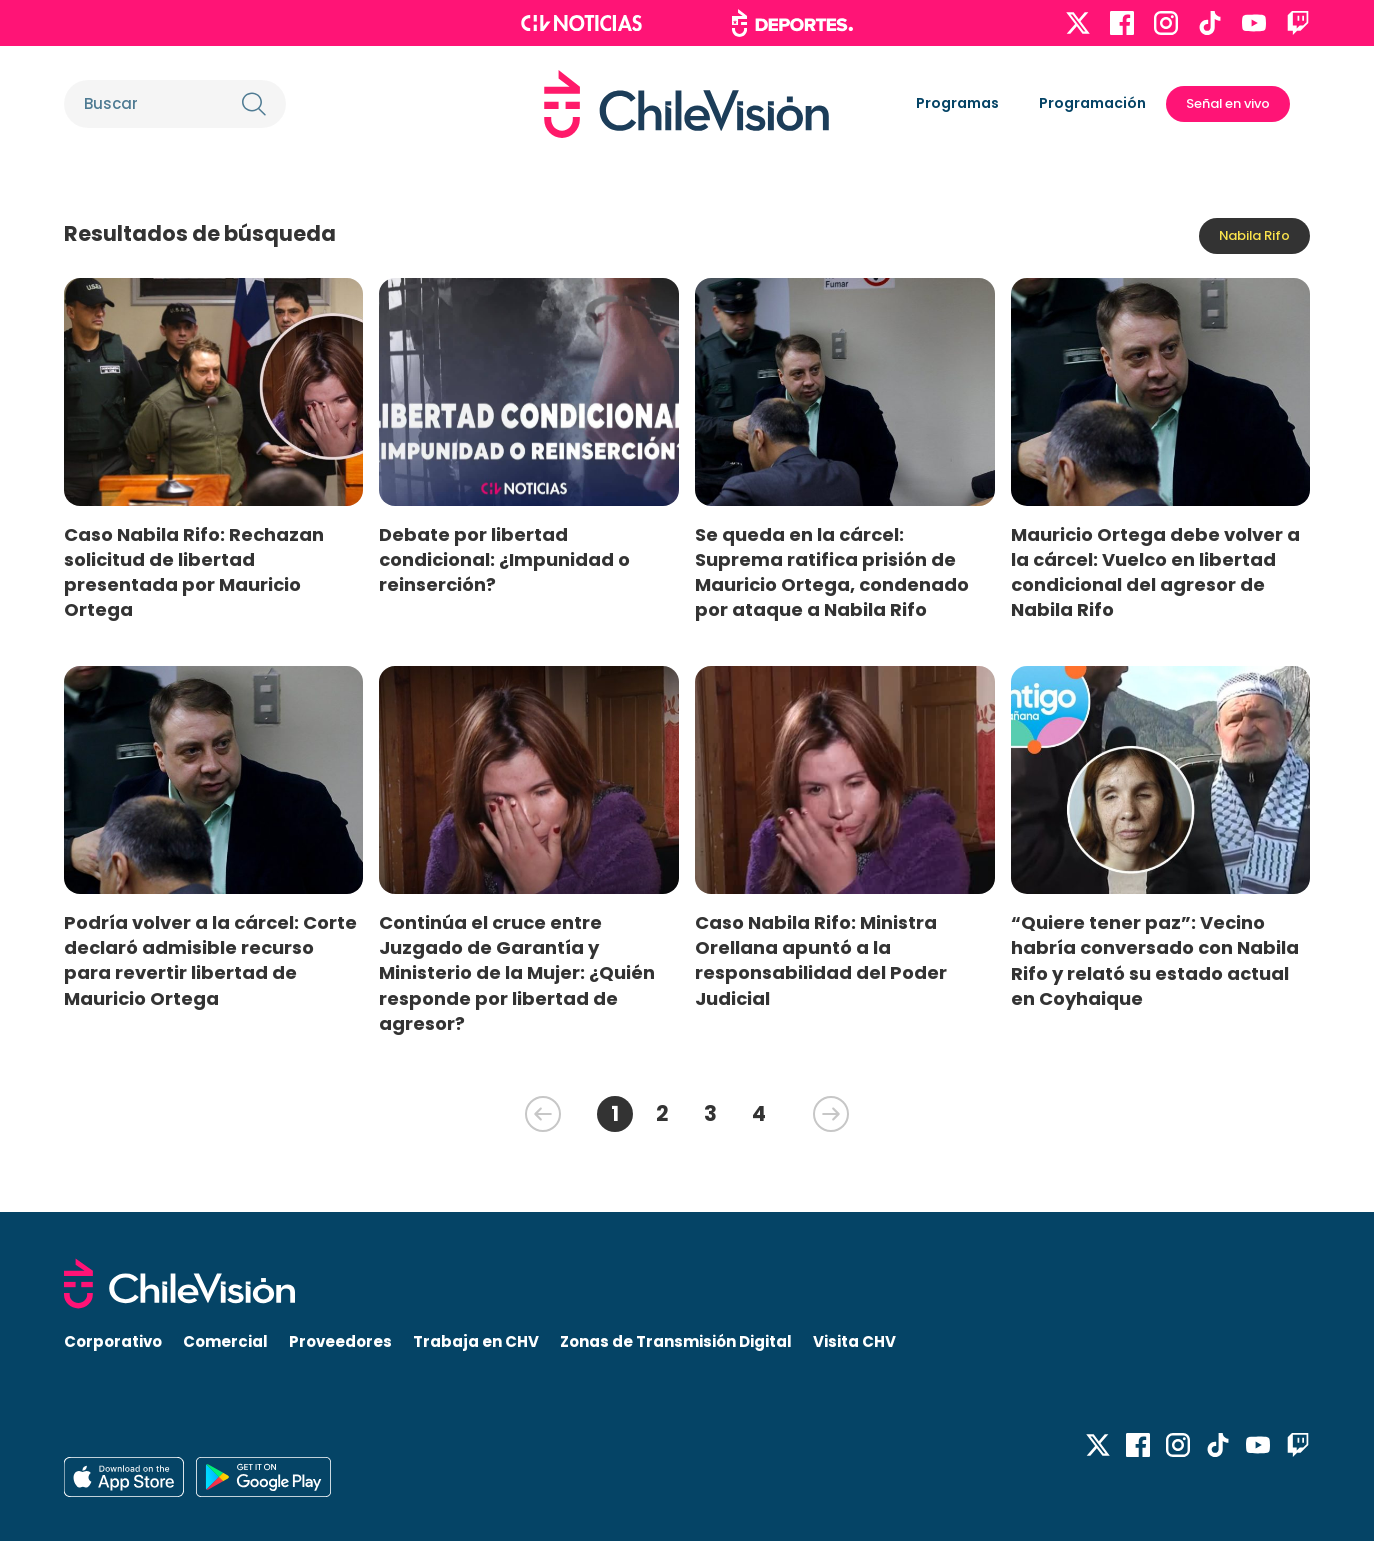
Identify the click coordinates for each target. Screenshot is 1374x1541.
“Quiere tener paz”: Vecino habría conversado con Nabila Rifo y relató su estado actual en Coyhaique (1155, 960)
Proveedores (340, 1341)
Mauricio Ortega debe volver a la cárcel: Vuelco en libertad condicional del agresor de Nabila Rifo (1155, 572)
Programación (1092, 103)
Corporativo (113, 1341)
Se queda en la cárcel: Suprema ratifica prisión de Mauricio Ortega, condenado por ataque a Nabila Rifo (832, 572)
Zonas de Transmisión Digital (676, 1341)
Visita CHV (854, 1341)
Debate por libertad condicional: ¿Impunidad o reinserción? (504, 559)
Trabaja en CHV (476, 1341)
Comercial (225, 1341)
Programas (957, 103)
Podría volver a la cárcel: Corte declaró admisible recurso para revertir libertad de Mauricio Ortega (210, 960)
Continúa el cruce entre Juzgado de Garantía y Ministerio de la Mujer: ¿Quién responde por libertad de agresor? (517, 973)
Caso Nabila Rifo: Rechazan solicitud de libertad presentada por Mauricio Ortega (194, 572)
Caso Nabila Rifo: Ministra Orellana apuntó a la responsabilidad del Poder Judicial (821, 960)
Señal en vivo (1228, 103)
